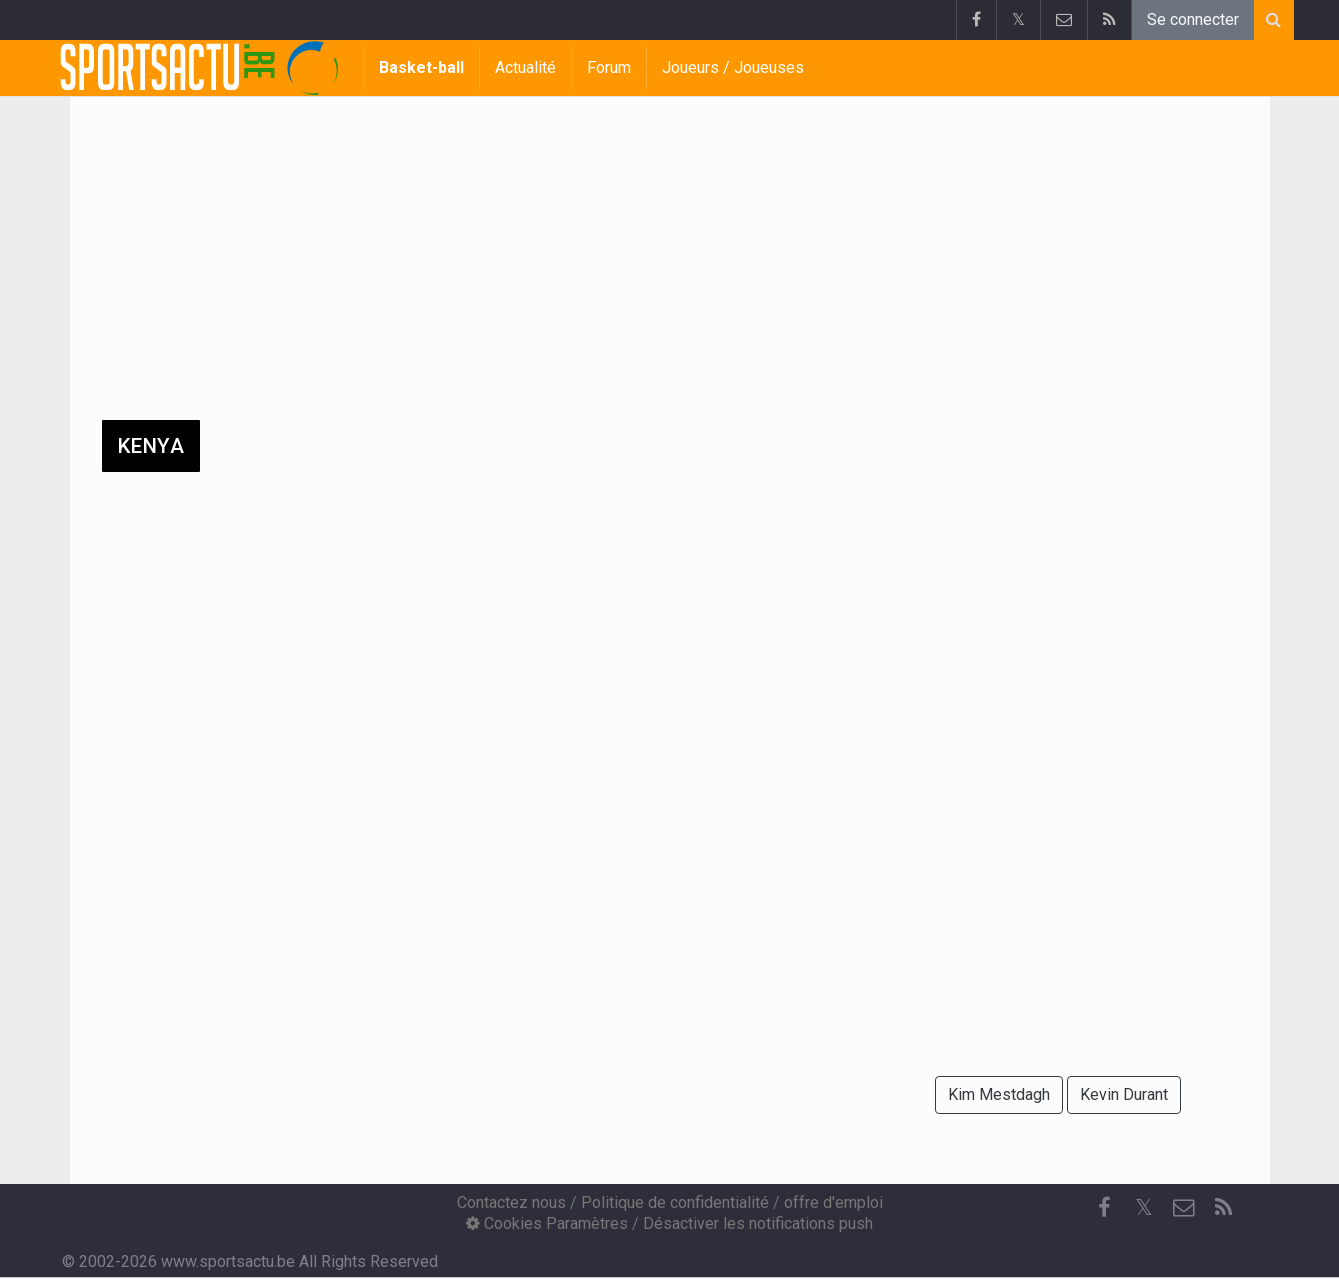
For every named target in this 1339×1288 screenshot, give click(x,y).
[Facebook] (1104, 1208)
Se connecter (1193, 19)
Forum (609, 67)
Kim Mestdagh (999, 1094)
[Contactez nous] (1184, 1208)
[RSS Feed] (1224, 1208)
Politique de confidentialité (675, 1202)
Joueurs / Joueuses (733, 67)
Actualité (525, 67)
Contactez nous (511, 1202)
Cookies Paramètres (547, 1223)
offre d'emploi (833, 1202)
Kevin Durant (1124, 1094)
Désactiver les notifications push (758, 1223)
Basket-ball (421, 67)
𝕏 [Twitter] (1144, 1207)
